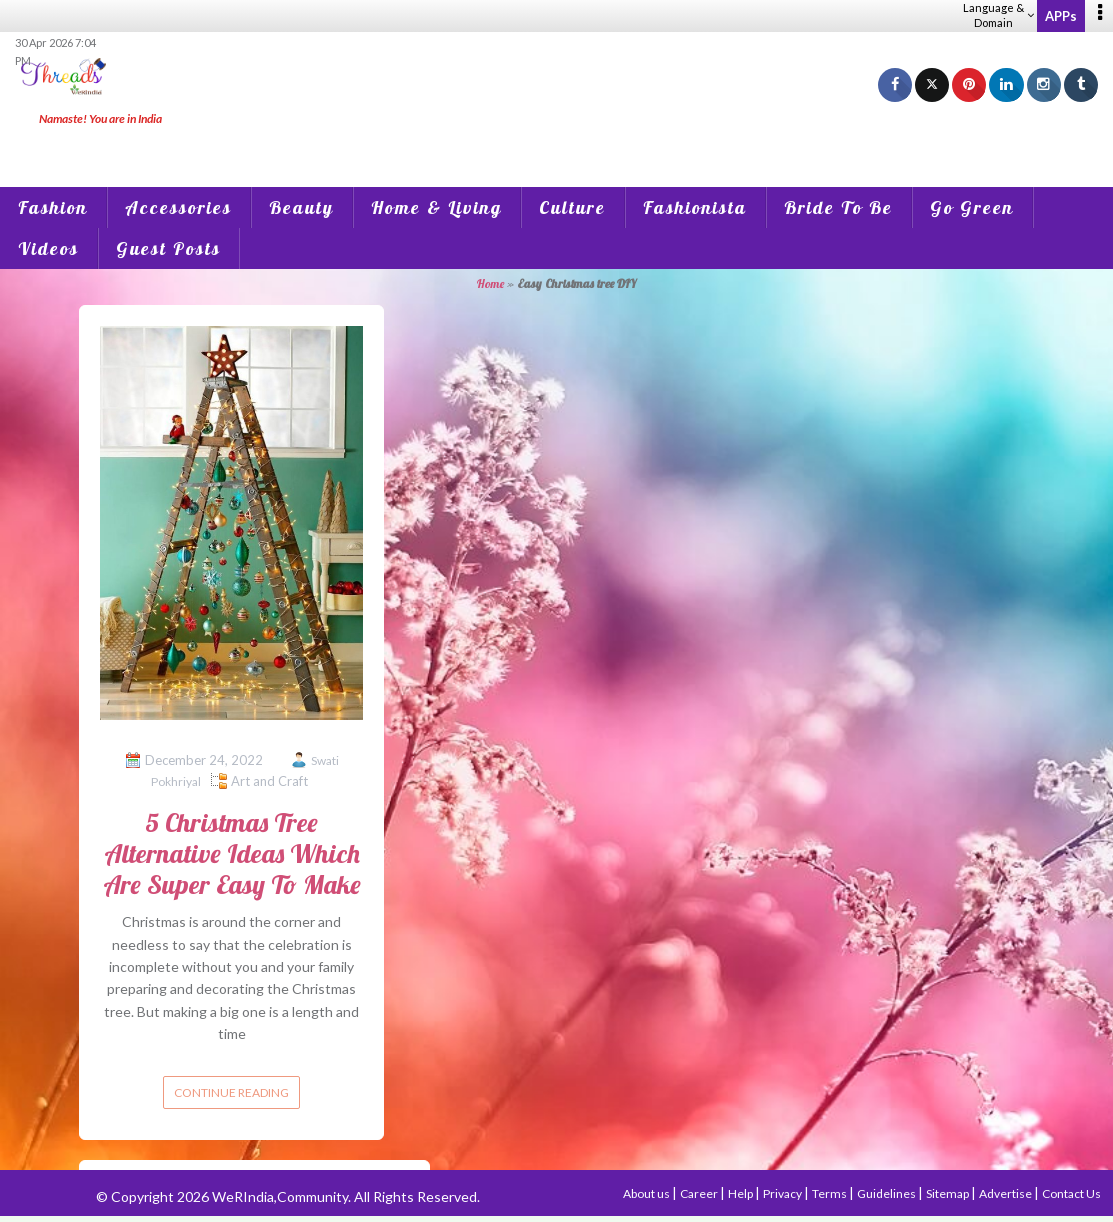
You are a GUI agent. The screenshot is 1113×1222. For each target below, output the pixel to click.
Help (741, 1193)
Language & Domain (998, 15)
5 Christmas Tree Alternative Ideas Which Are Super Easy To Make (232, 853)
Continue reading (231, 1092)
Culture (572, 207)
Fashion (53, 207)
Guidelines (887, 1193)
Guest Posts (168, 248)
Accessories (178, 207)
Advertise (1006, 1193)
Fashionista (695, 207)
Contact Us (1071, 1193)
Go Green (972, 207)
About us (647, 1193)
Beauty (301, 207)
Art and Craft (269, 781)
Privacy (783, 1193)
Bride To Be (838, 207)
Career (700, 1193)
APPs (1061, 16)
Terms (830, 1193)
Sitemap (948, 1193)
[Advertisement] (557, 140)
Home (490, 283)
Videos (48, 248)
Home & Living (436, 207)
